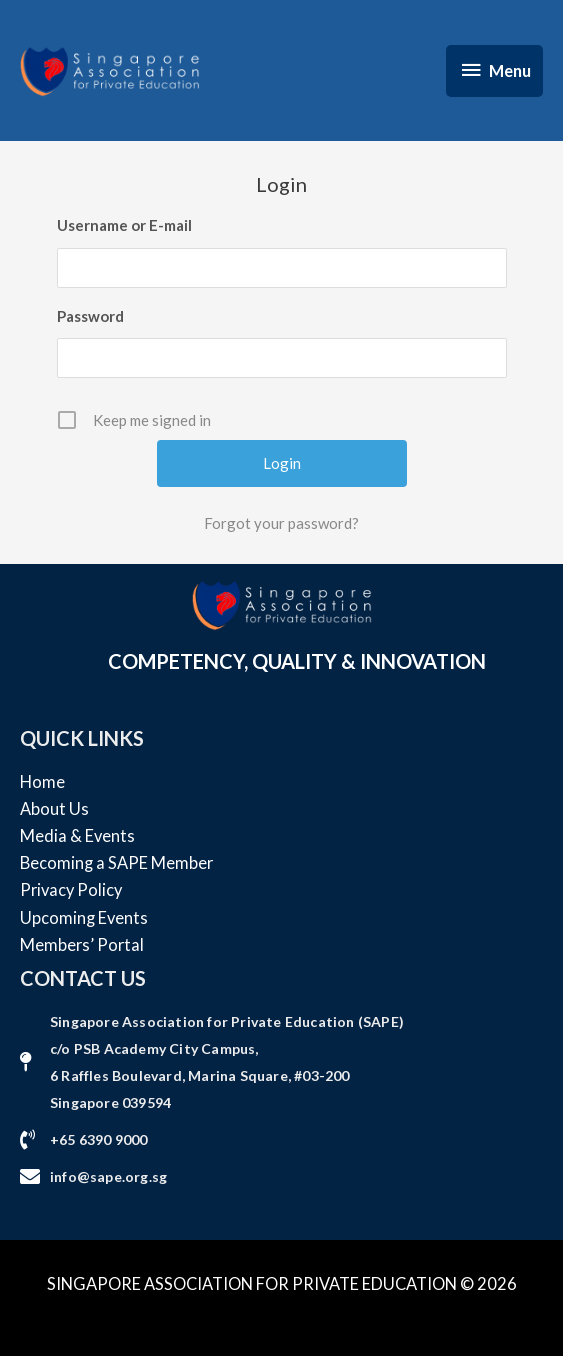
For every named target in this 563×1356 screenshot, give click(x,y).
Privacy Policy (71, 889)
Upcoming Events (84, 917)
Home (42, 781)
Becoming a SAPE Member (116, 862)
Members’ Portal (82, 944)
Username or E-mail (124, 225)
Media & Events (77, 835)
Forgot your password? (281, 523)
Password (90, 316)
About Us (54, 808)
